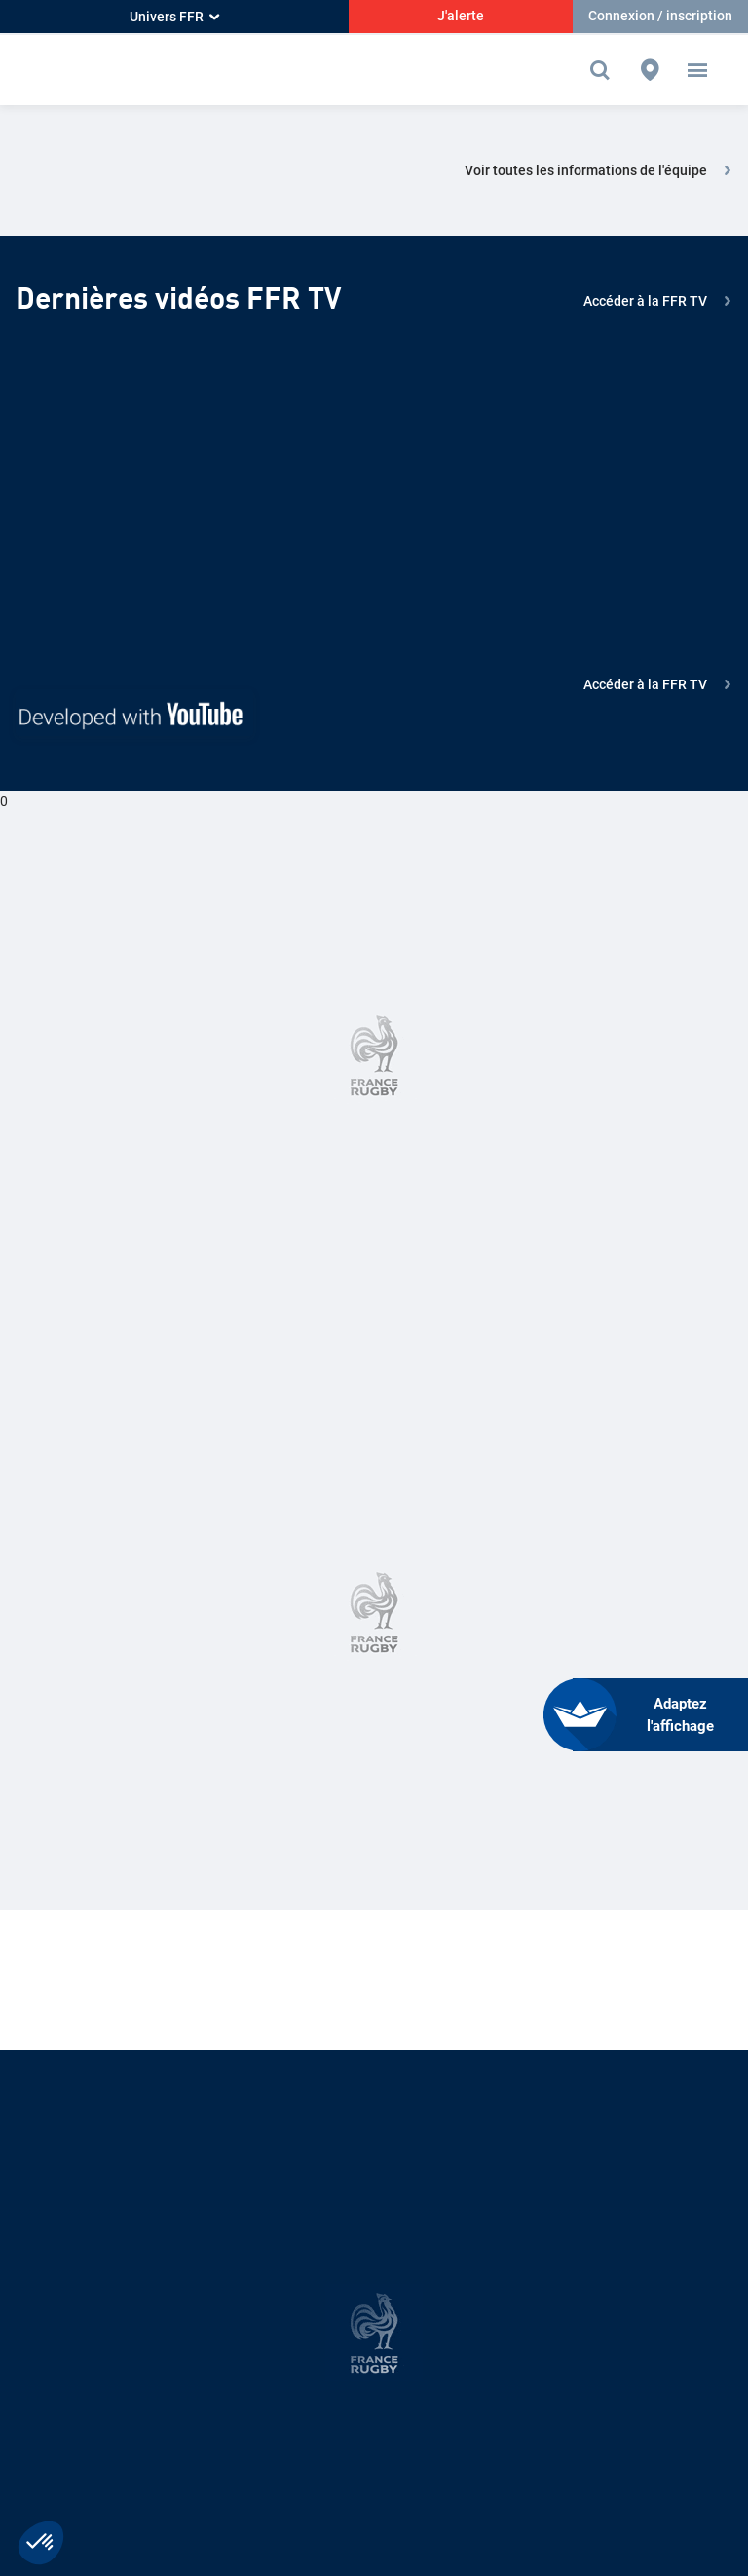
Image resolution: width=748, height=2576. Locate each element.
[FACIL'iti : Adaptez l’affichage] (660, 1714)
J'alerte (460, 15)
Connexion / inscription (660, 15)
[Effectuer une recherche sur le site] (605, 70)
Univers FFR (174, 16)
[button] (697, 70)
